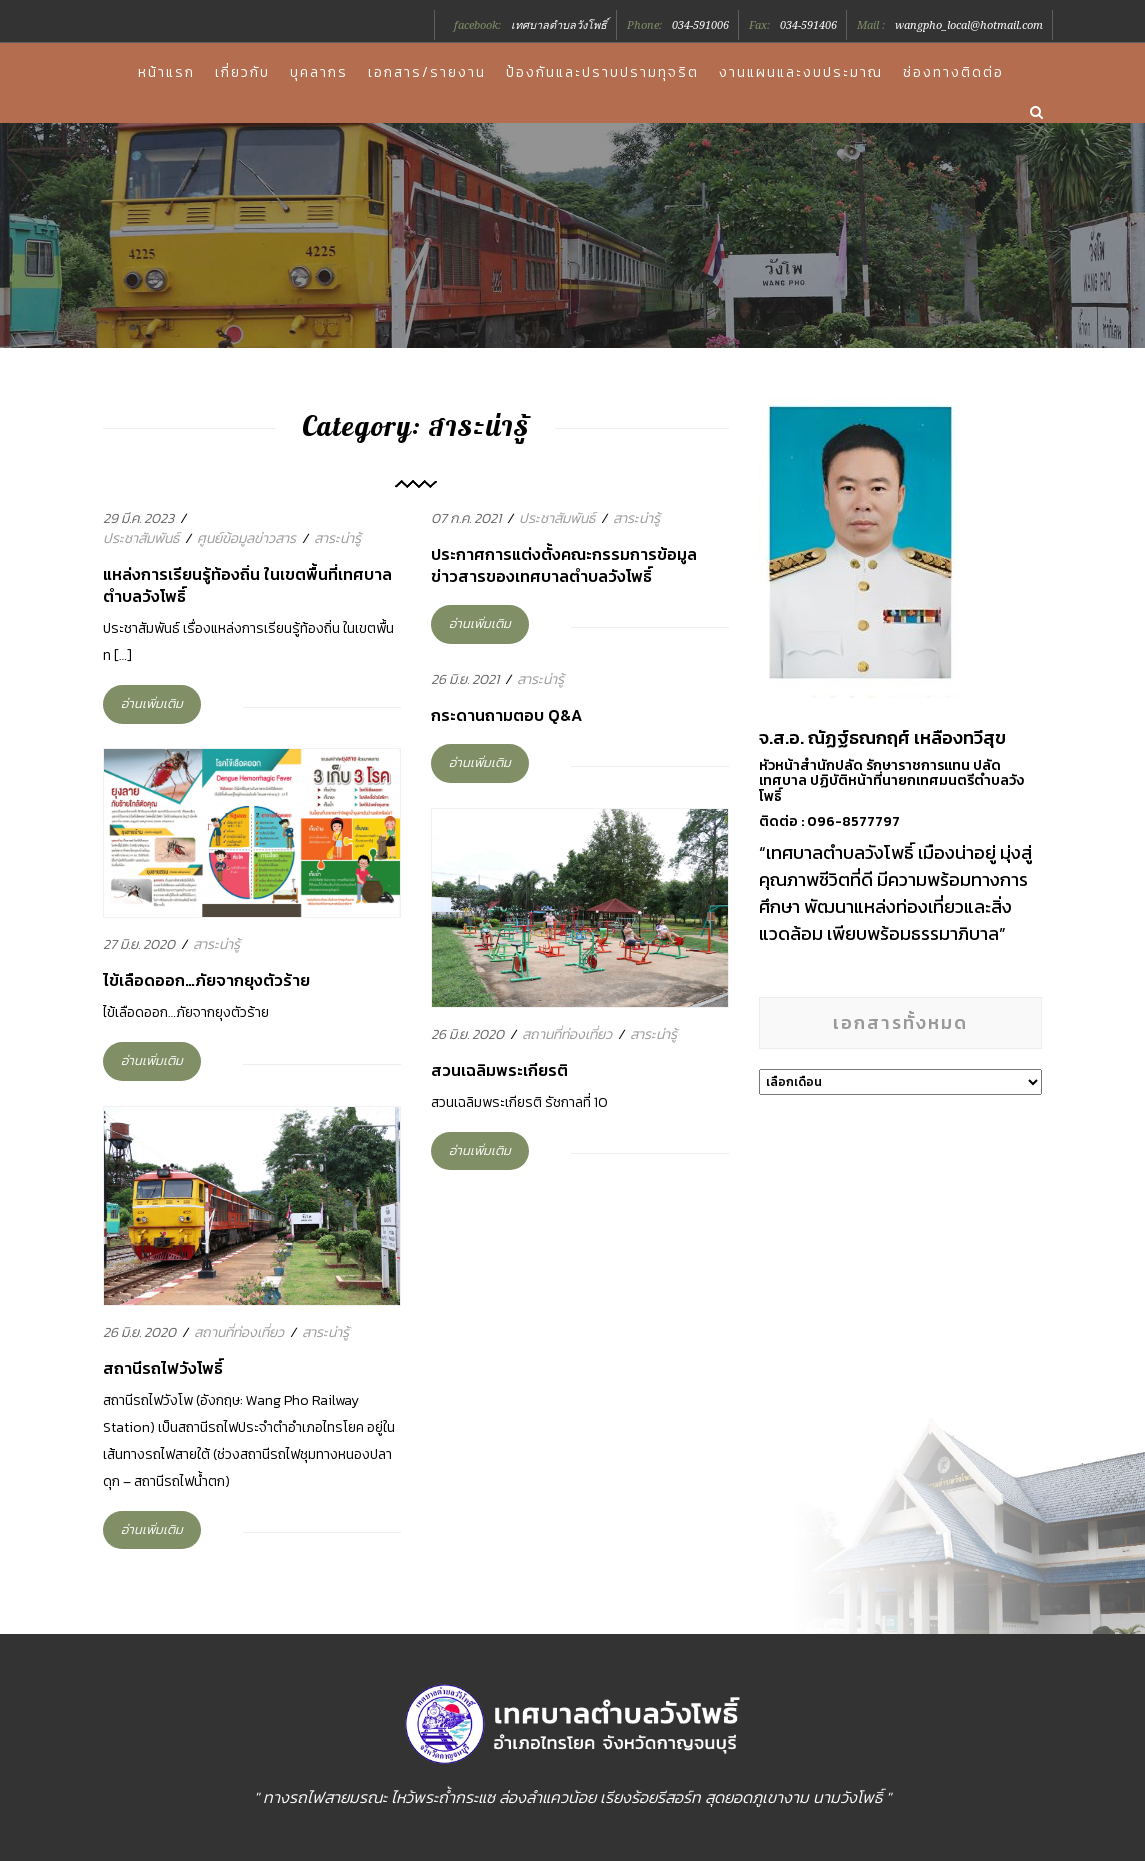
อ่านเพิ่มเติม (152, 703)
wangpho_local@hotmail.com (969, 25)
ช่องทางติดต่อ (953, 72)
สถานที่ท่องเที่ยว (567, 1034)
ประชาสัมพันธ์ (141, 538)
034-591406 (808, 25)
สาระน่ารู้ (337, 538)
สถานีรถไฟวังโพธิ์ (163, 1368)
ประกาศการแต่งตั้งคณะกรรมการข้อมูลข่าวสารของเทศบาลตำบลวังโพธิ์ (564, 565)
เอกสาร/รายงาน (427, 72)
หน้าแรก (166, 72)
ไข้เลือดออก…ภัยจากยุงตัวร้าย (206, 980)
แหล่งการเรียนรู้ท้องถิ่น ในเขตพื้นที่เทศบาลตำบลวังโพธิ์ (247, 585)
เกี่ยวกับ (242, 72)
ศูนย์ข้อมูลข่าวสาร (246, 538)
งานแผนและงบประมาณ (801, 72)
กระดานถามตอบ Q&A (506, 715)
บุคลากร (319, 72)
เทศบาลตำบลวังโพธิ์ (559, 25)
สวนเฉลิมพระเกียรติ (499, 1070)
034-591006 (700, 25)
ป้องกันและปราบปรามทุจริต (602, 72)
